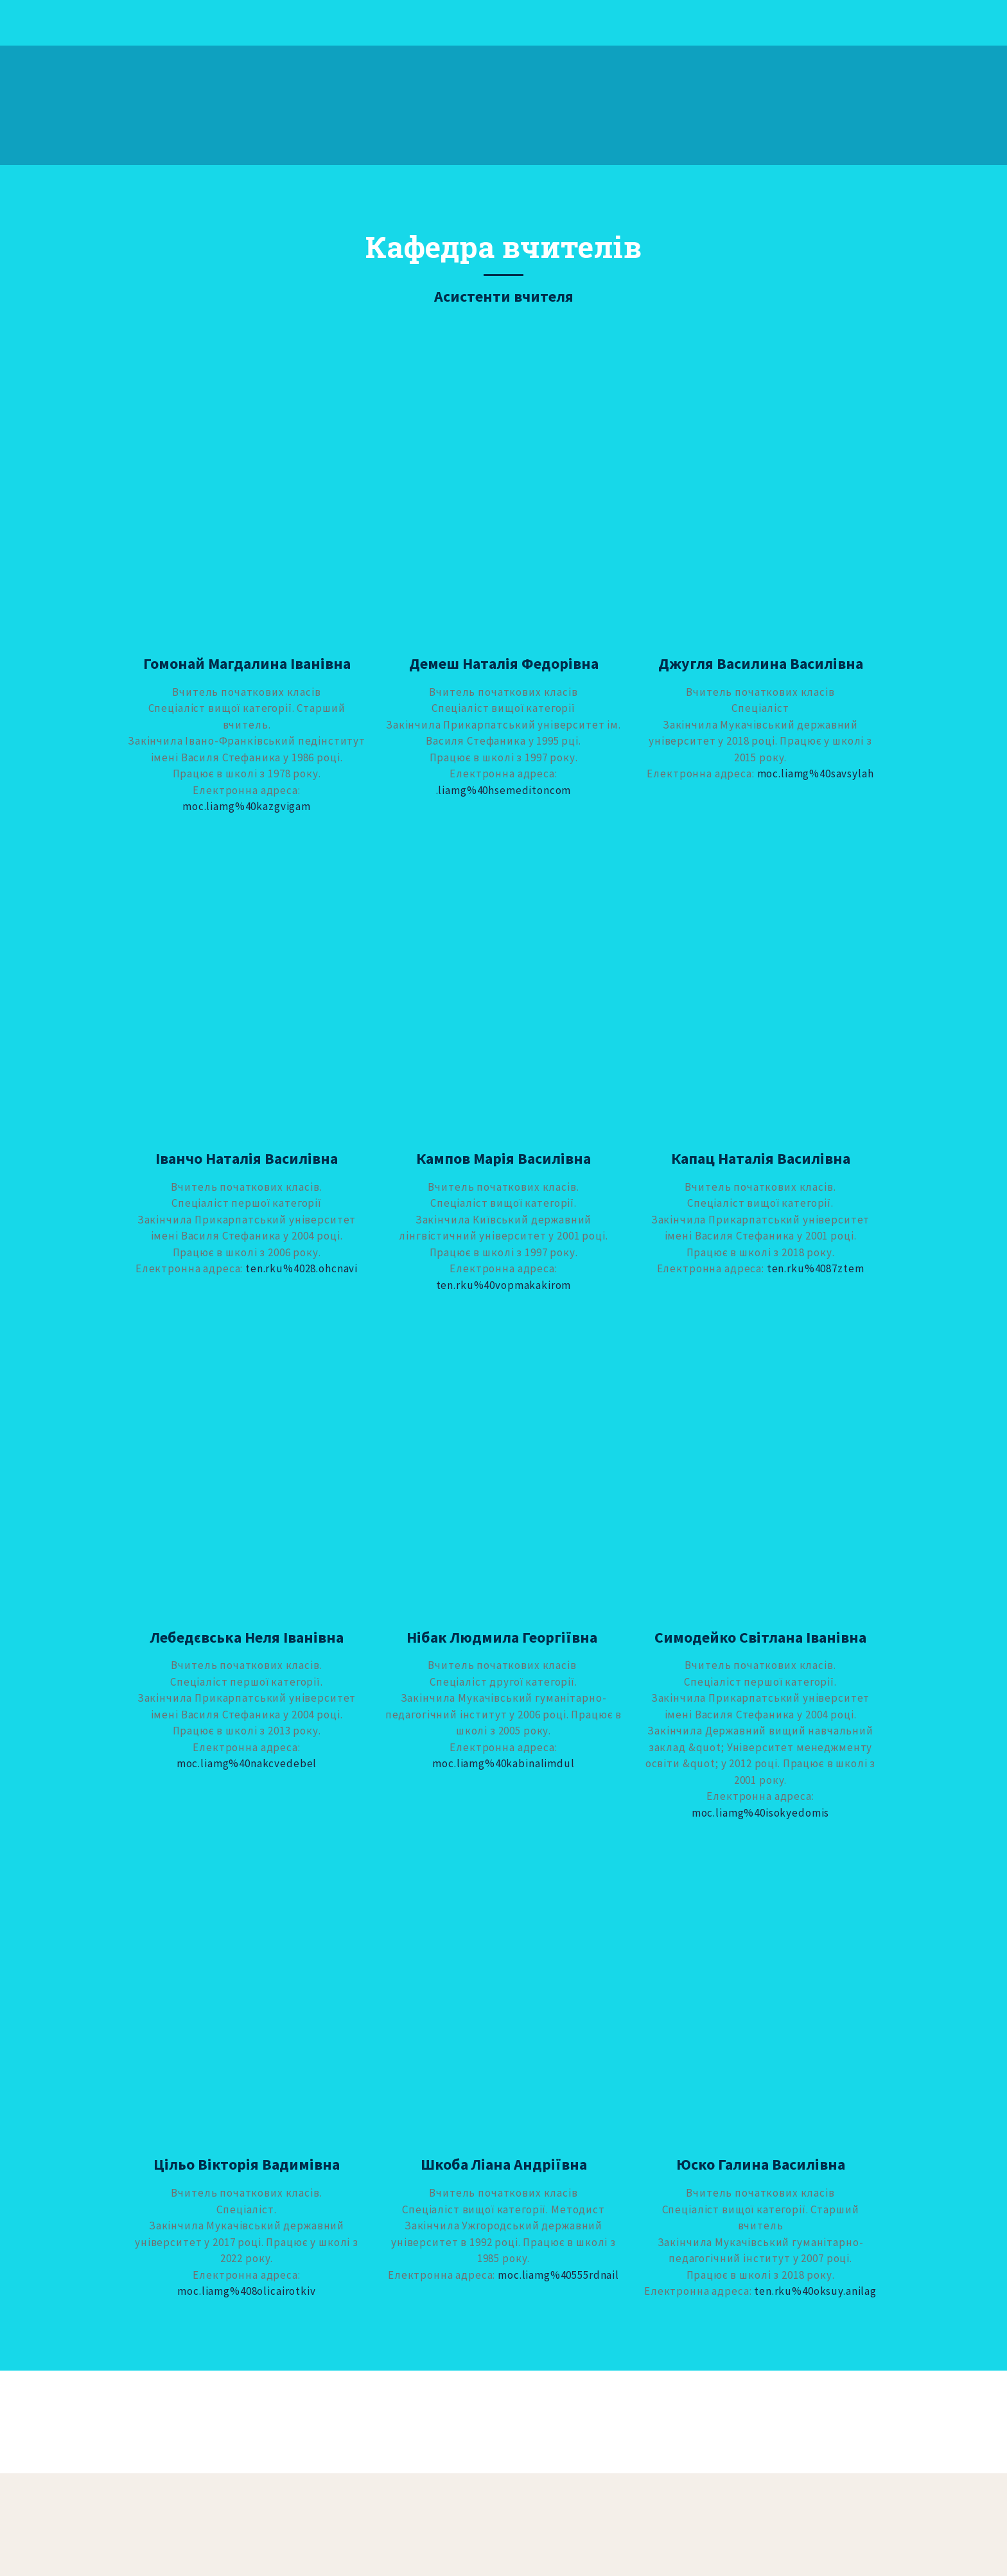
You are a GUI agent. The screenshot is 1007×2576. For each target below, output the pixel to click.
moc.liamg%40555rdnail (558, 2275)
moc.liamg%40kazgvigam (246, 806)
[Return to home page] (167, 105)
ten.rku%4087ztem (815, 1268)
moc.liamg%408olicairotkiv (246, 2291)
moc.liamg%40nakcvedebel (247, 1763)
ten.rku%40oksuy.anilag (815, 2291)
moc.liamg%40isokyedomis (761, 1813)
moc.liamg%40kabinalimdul (503, 1763)
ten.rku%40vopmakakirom (504, 1285)
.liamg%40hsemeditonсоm (504, 790)
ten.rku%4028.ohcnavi (301, 1268)
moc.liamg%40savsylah (815, 773)
